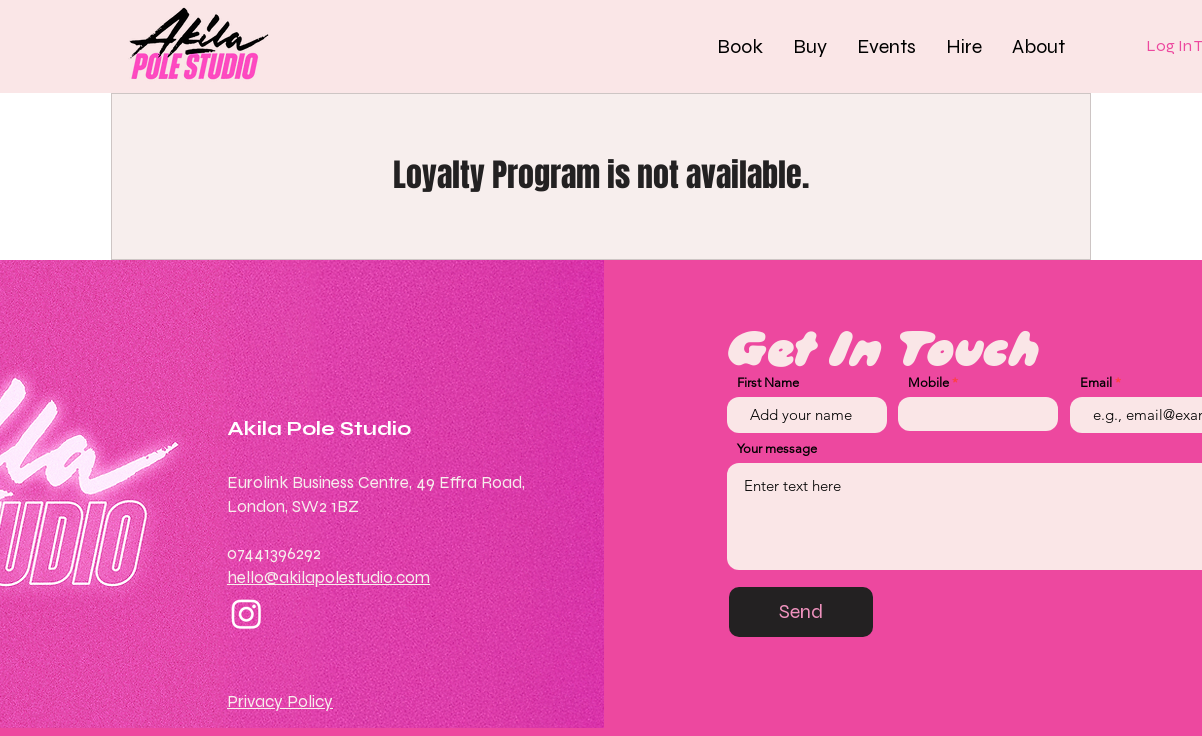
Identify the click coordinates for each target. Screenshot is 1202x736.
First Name (768, 382)
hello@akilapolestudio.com (328, 577)
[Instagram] (246, 613)
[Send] (801, 612)
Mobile (928, 382)
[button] (740, 46)
